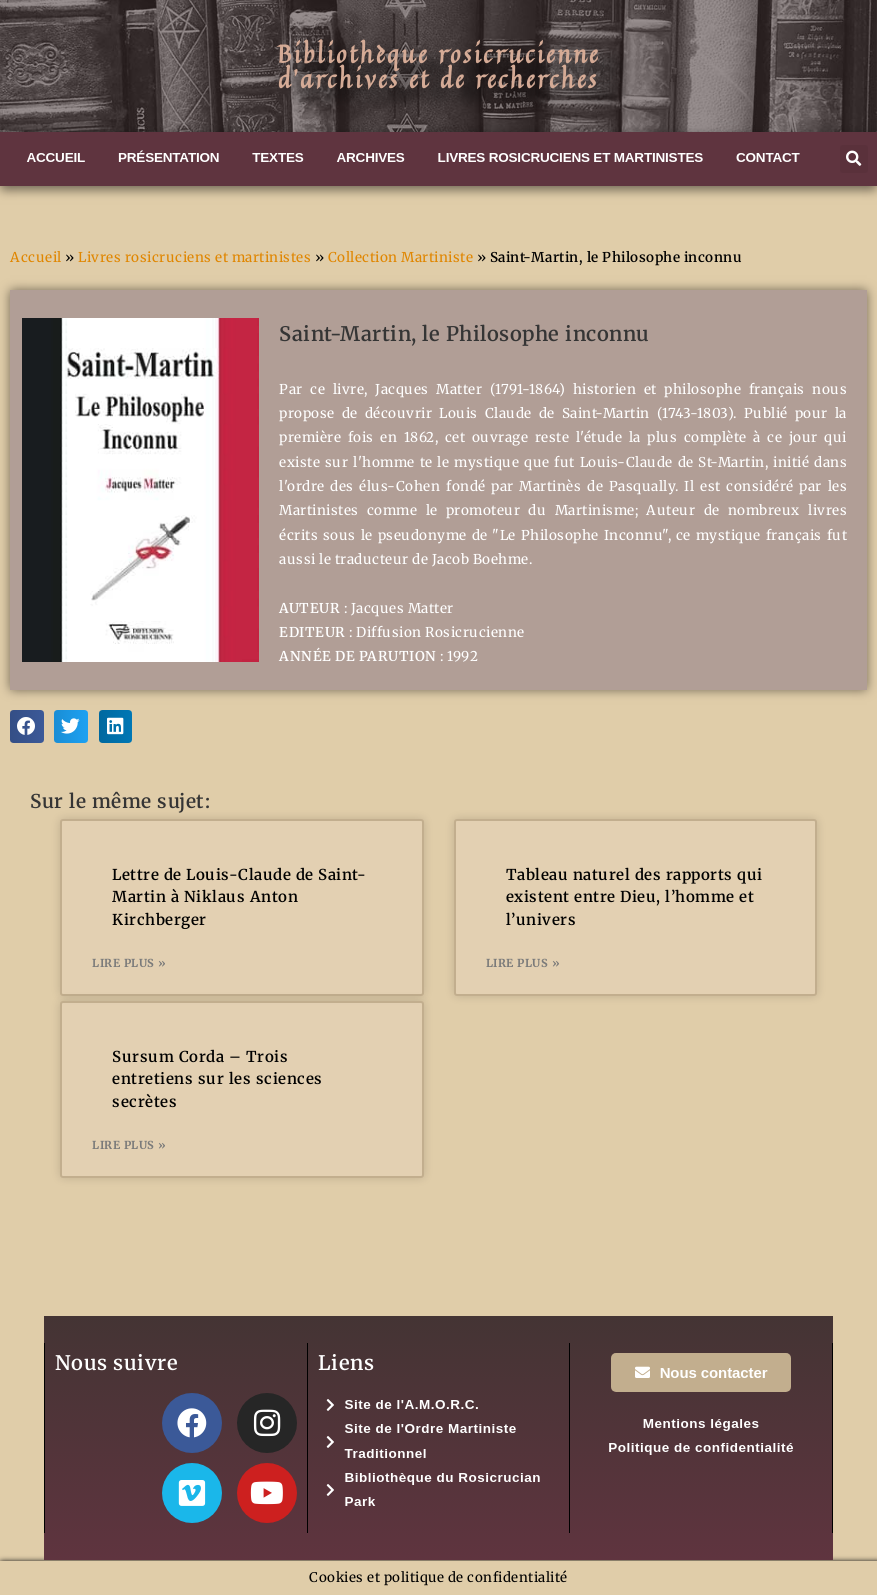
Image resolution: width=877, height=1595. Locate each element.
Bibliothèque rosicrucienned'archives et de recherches (438, 66)
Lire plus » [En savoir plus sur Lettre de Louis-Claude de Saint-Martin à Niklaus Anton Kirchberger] (129, 963)
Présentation (168, 157)
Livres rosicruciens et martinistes (570, 157)
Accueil (55, 157)
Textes (277, 157)
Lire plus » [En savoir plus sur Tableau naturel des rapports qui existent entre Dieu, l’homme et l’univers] (523, 963)
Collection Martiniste (401, 257)
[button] (854, 159)
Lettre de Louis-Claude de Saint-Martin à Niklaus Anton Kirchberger (239, 897)
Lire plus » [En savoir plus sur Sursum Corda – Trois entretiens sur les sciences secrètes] (129, 1145)
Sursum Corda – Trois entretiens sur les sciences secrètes (217, 1079)
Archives (371, 157)
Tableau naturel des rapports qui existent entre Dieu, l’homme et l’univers (634, 897)
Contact (768, 157)
